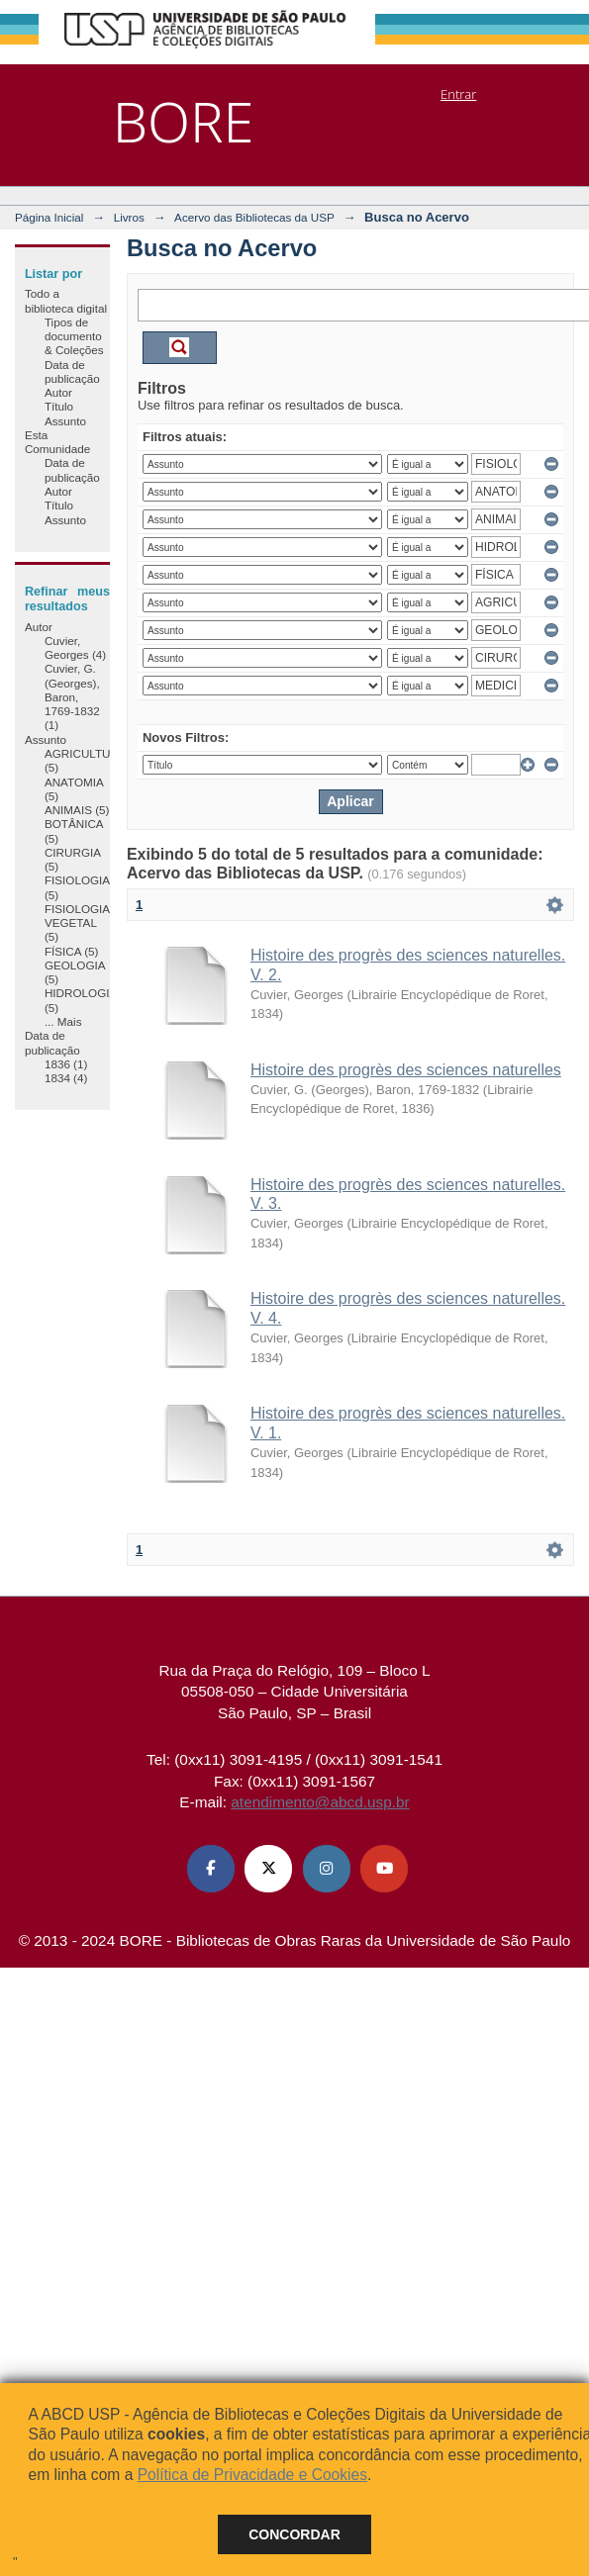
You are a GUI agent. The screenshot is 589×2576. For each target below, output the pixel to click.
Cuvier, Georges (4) (75, 647)
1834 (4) (66, 1077)
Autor (58, 392)
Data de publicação (72, 371)
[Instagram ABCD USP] (326, 1868)
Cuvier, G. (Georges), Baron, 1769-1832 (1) (72, 696)
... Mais (63, 1021)
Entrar (458, 94)
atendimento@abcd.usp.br (320, 1802)
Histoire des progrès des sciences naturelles (405, 1069)
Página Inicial (49, 217)
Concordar (294, 2534)
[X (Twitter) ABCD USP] (268, 1868)
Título (59, 406)
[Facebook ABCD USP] (211, 1868)
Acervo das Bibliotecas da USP (254, 217)
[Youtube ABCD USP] (384, 1868)
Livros (129, 217)
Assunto (65, 420)
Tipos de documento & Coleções (74, 336)
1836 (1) (66, 1064)
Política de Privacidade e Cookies (252, 2474)
